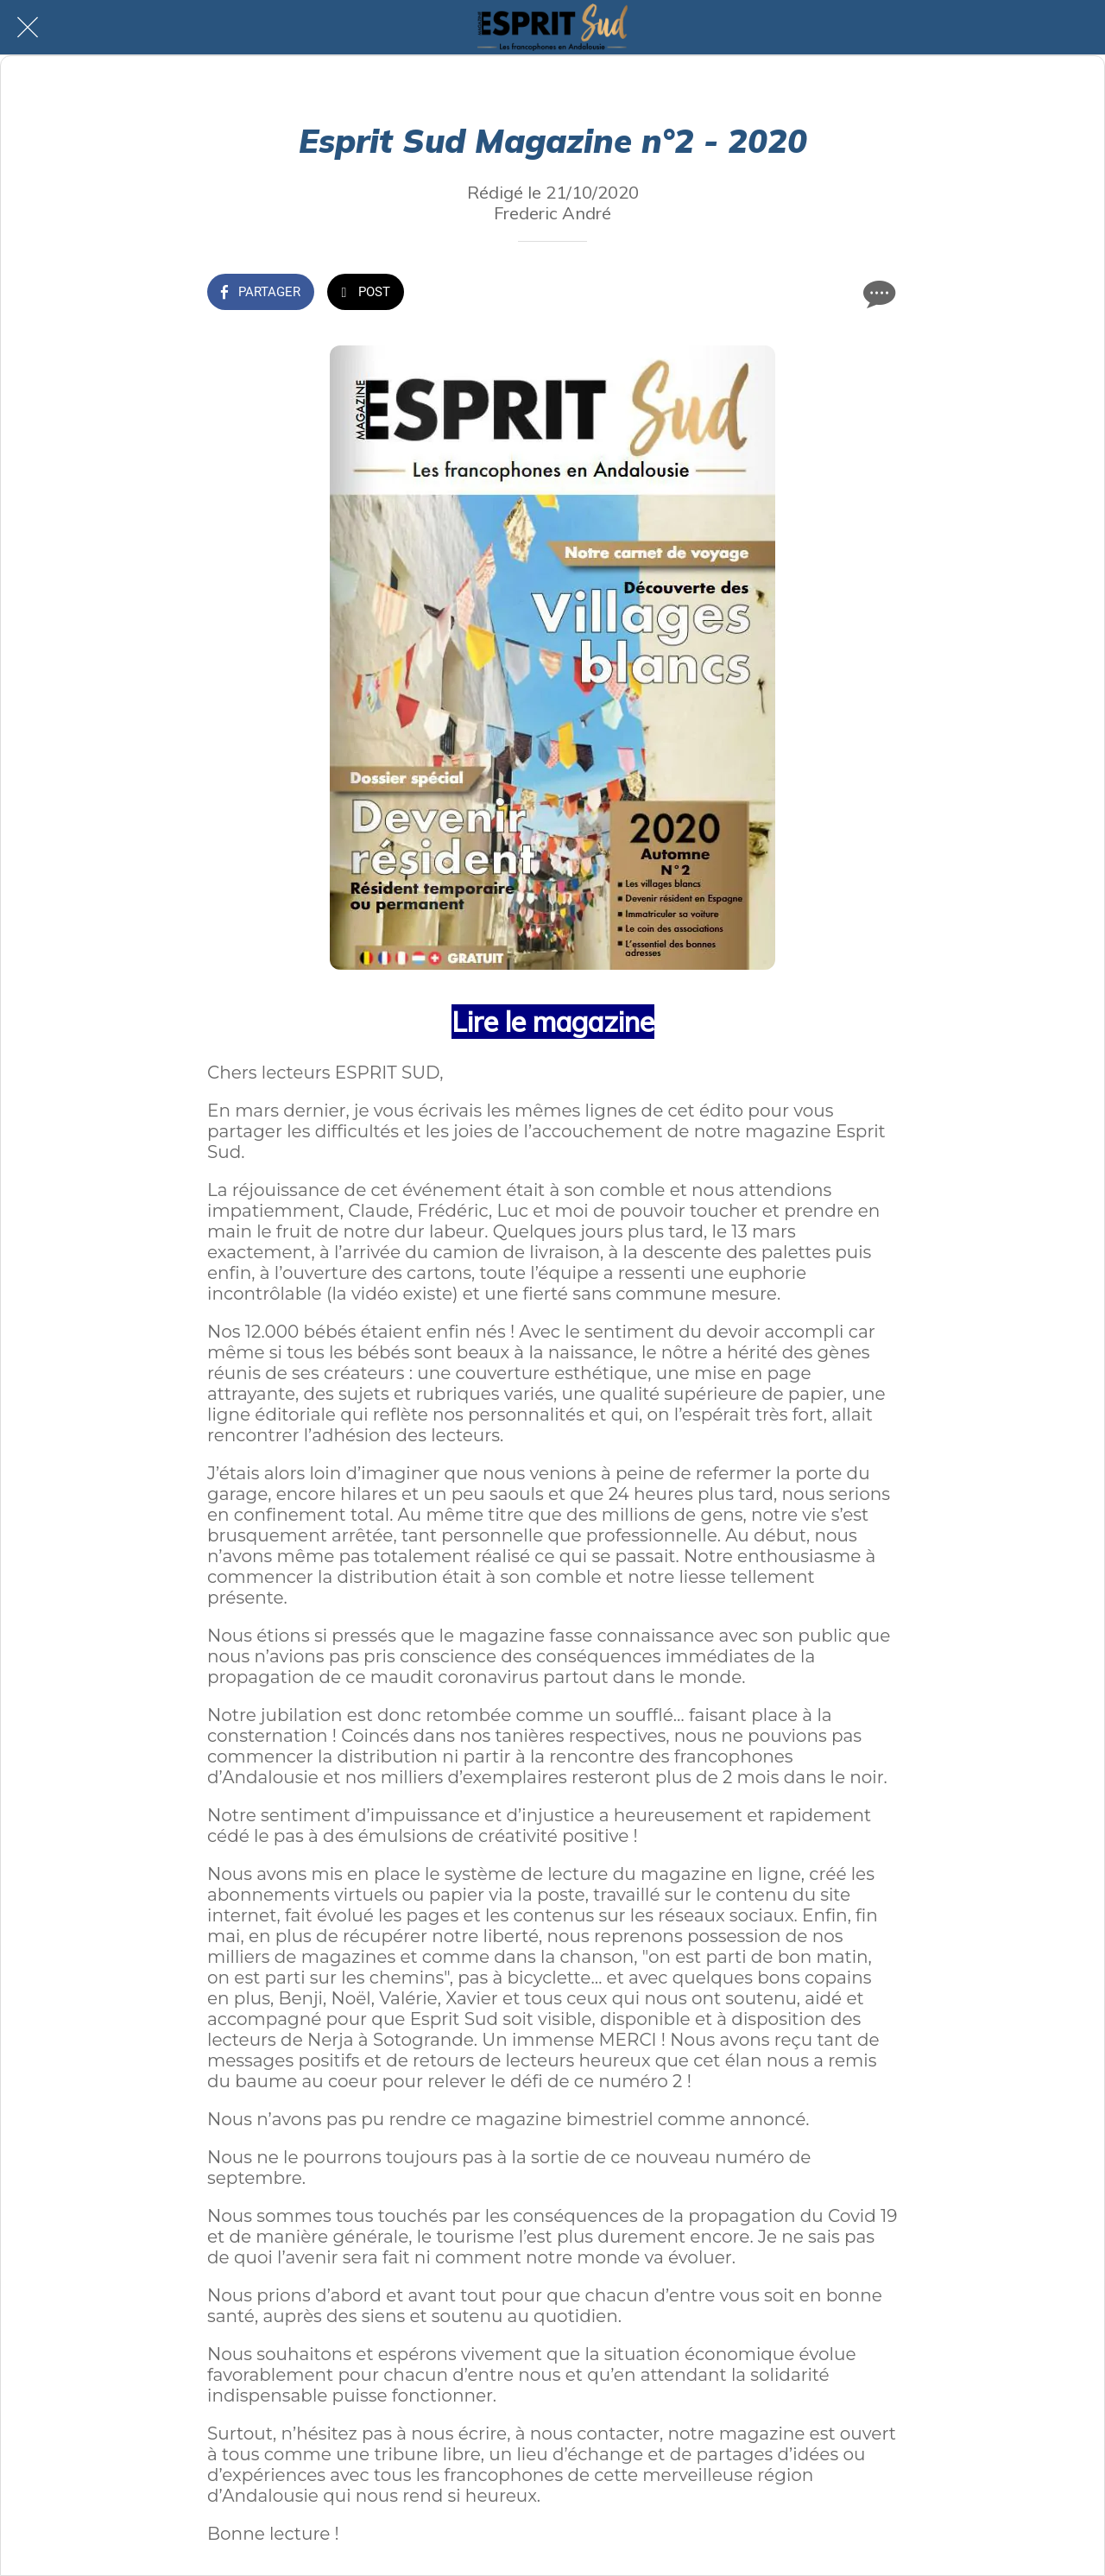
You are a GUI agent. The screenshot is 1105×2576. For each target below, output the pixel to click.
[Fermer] (27, 27)
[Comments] (877, 293)
